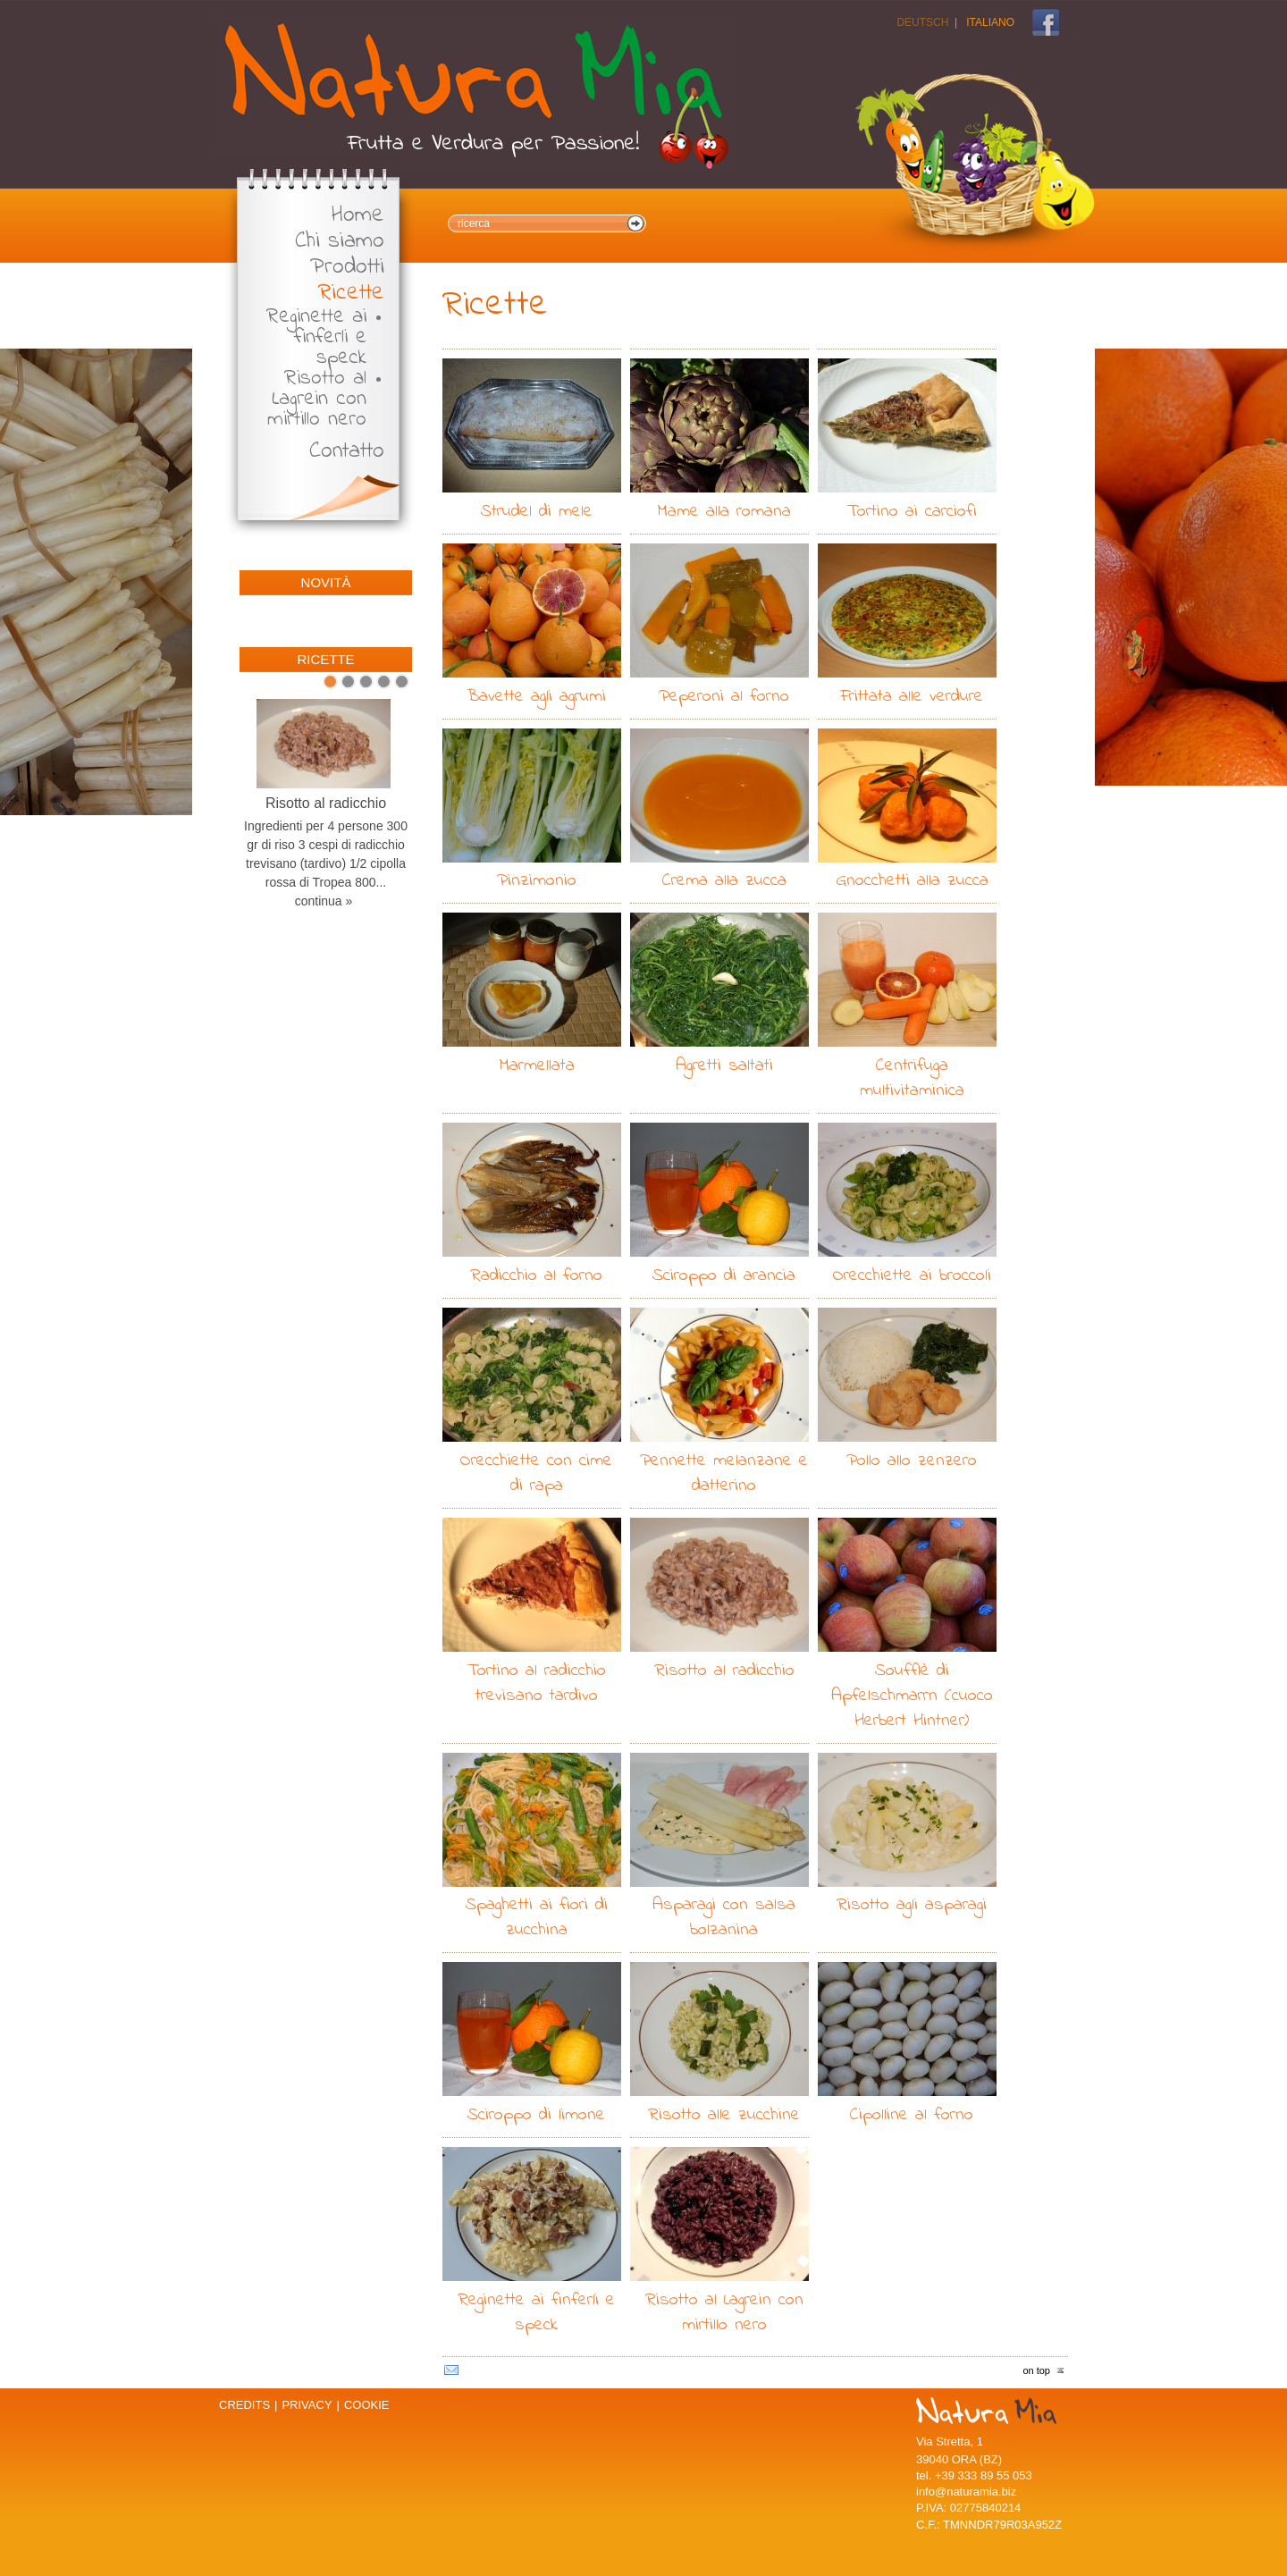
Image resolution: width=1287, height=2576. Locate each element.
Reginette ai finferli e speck (316, 337)
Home (358, 216)
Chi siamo (339, 242)
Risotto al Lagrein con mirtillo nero (316, 399)
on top (1036, 2370)
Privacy (307, 2405)
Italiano (990, 22)
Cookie (367, 2405)
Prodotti (347, 268)
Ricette (351, 294)
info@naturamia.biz (966, 2491)
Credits (244, 2405)
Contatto (346, 452)
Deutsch (922, 22)
